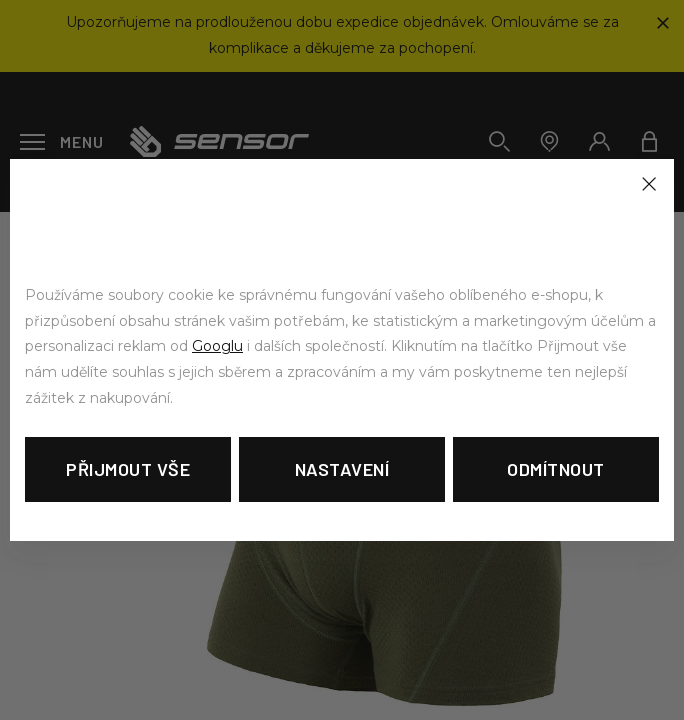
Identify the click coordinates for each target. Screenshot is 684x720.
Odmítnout (556, 469)
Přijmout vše (128, 469)
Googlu (217, 346)
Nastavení (342, 469)
